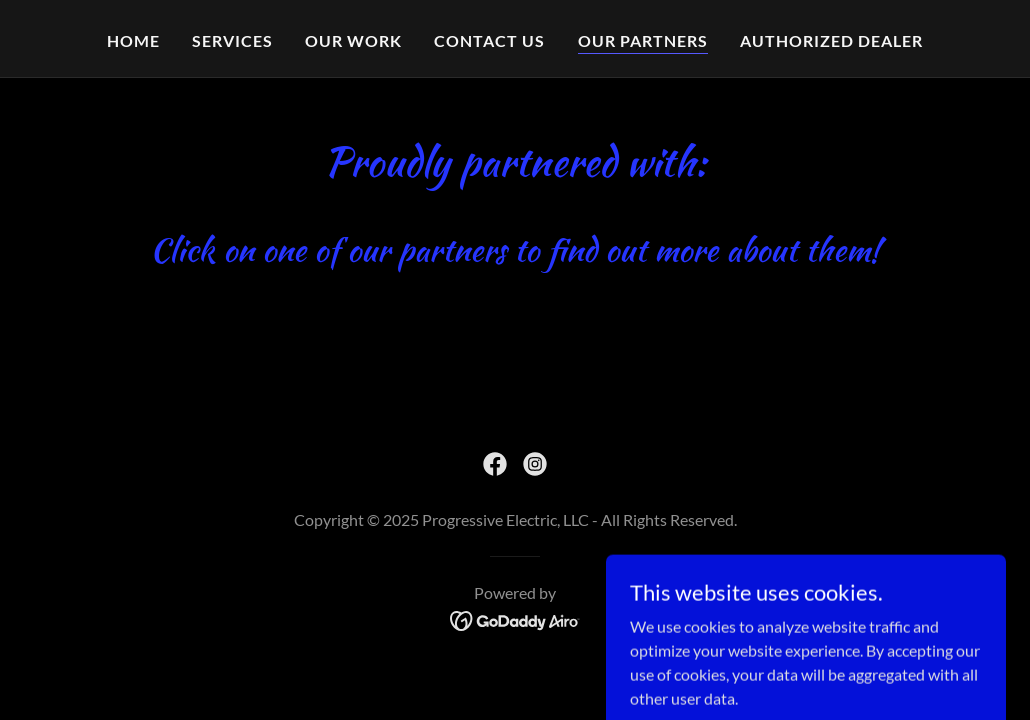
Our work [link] (353, 40)
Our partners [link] (643, 40)
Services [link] (232, 40)
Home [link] (133, 40)
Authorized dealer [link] (831, 40)
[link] (495, 464)
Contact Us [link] (489, 40)
